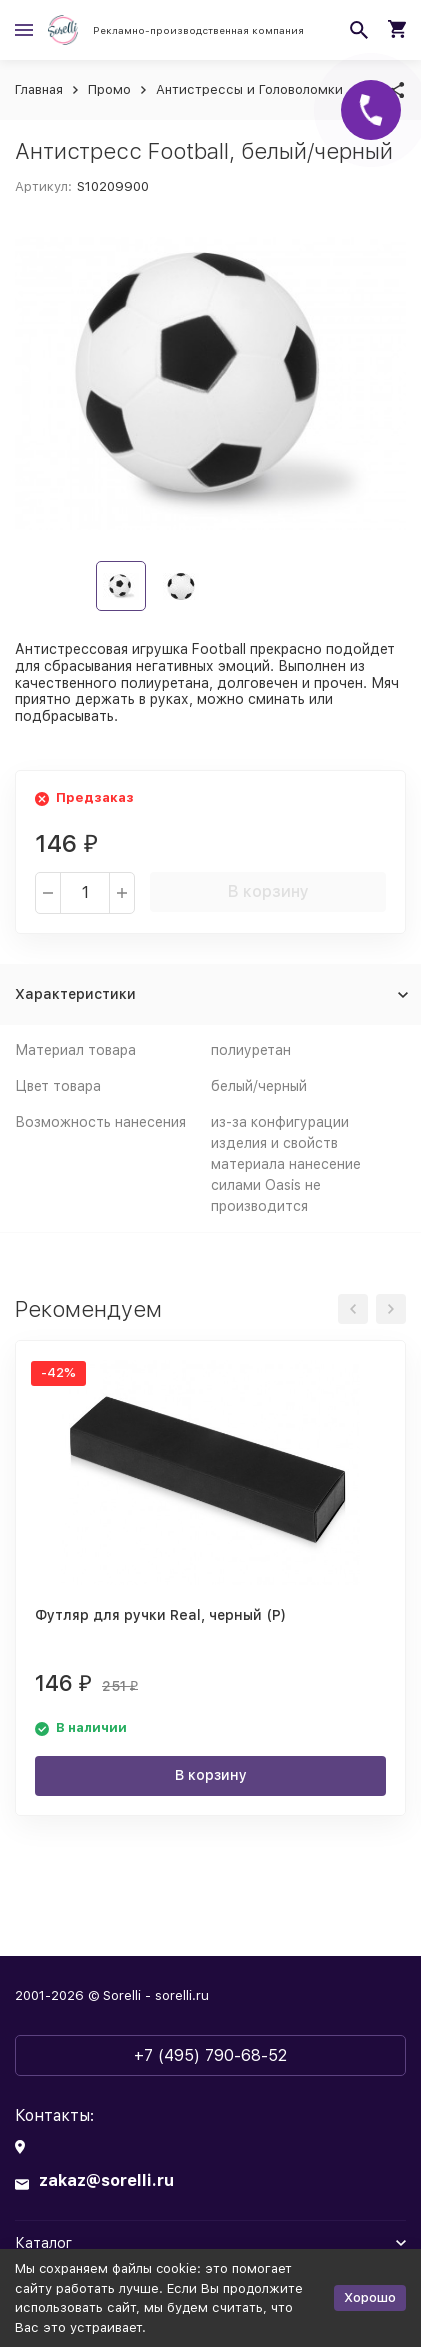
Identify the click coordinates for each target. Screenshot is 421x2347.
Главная (39, 89)
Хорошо (370, 2297)
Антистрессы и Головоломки (249, 89)
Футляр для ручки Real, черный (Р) (160, 1615)
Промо (109, 89)
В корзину (268, 891)
